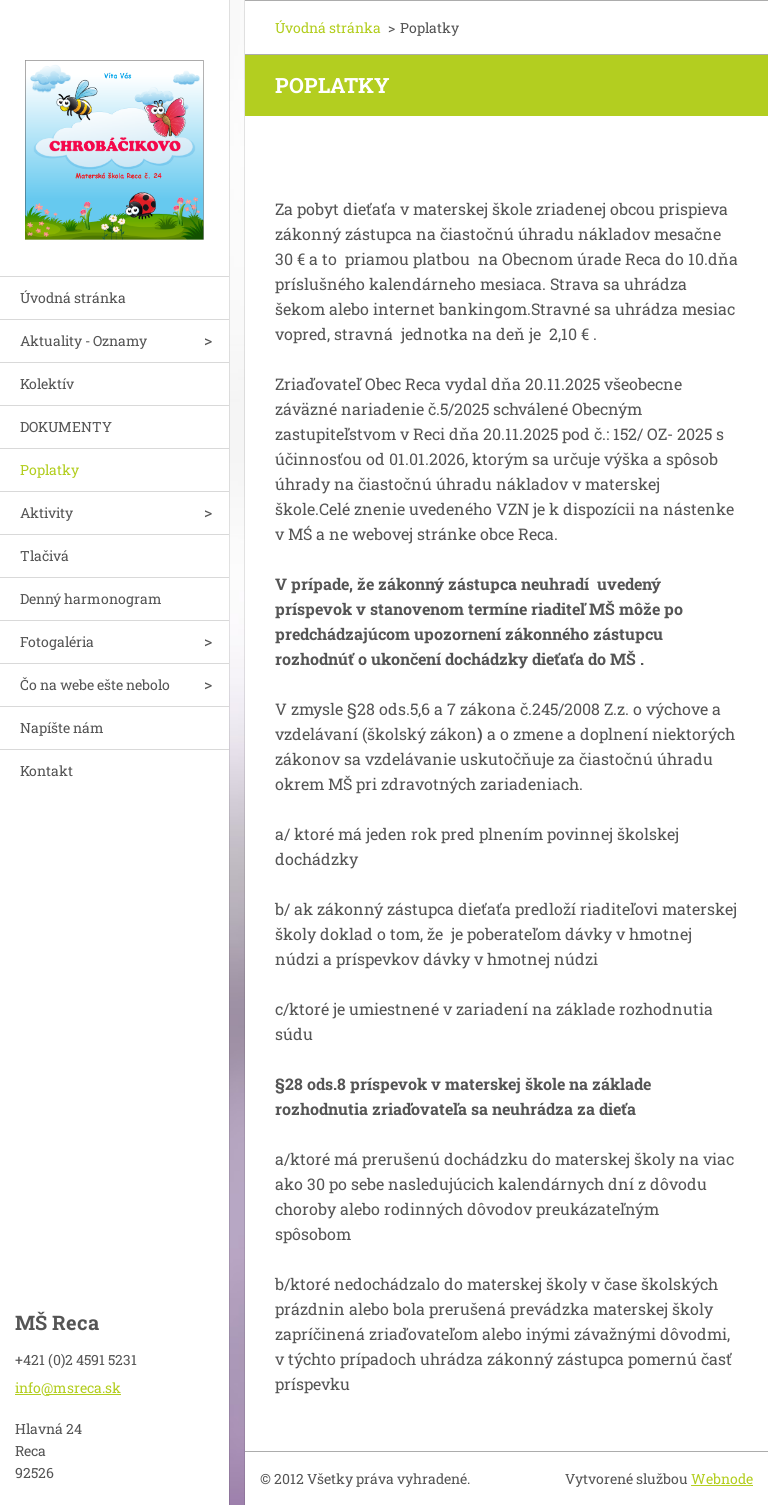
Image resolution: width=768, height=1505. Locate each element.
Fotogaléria (57, 641)
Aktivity (46, 512)
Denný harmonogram (91, 598)
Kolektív (47, 383)
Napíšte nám (62, 727)
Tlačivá (44, 555)
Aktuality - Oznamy (83, 340)
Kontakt (46, 770)
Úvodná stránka (73, 297)
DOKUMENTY (66, 426)
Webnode (722, 1478)
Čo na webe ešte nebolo (95, 684)
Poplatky (49, 469)
